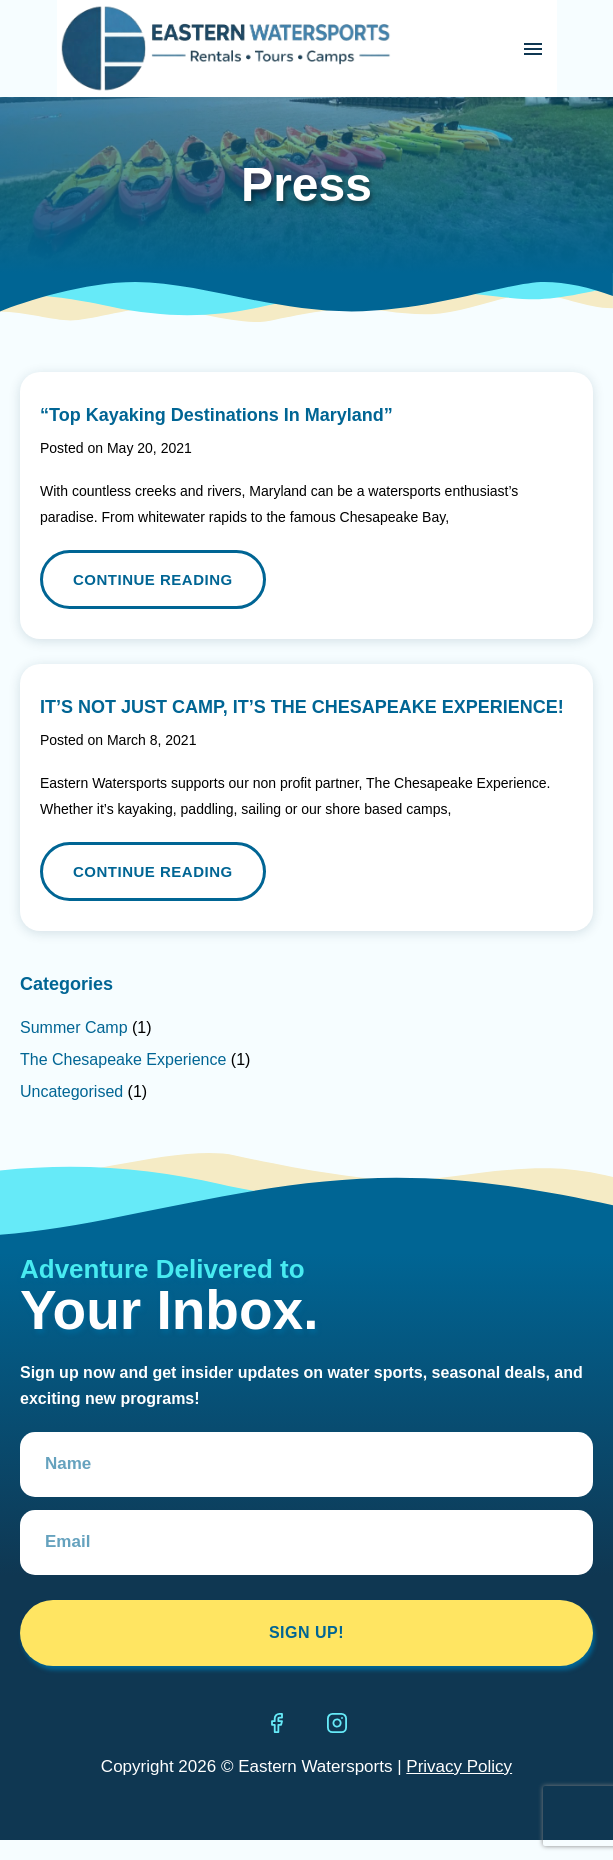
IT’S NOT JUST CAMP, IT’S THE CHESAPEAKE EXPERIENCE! (302, 707)
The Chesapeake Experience (123, 1059)
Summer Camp (74, 1027)
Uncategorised (71, 1091)
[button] (533, 48)
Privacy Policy (459, 1766)
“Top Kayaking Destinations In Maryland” (216, 415)
